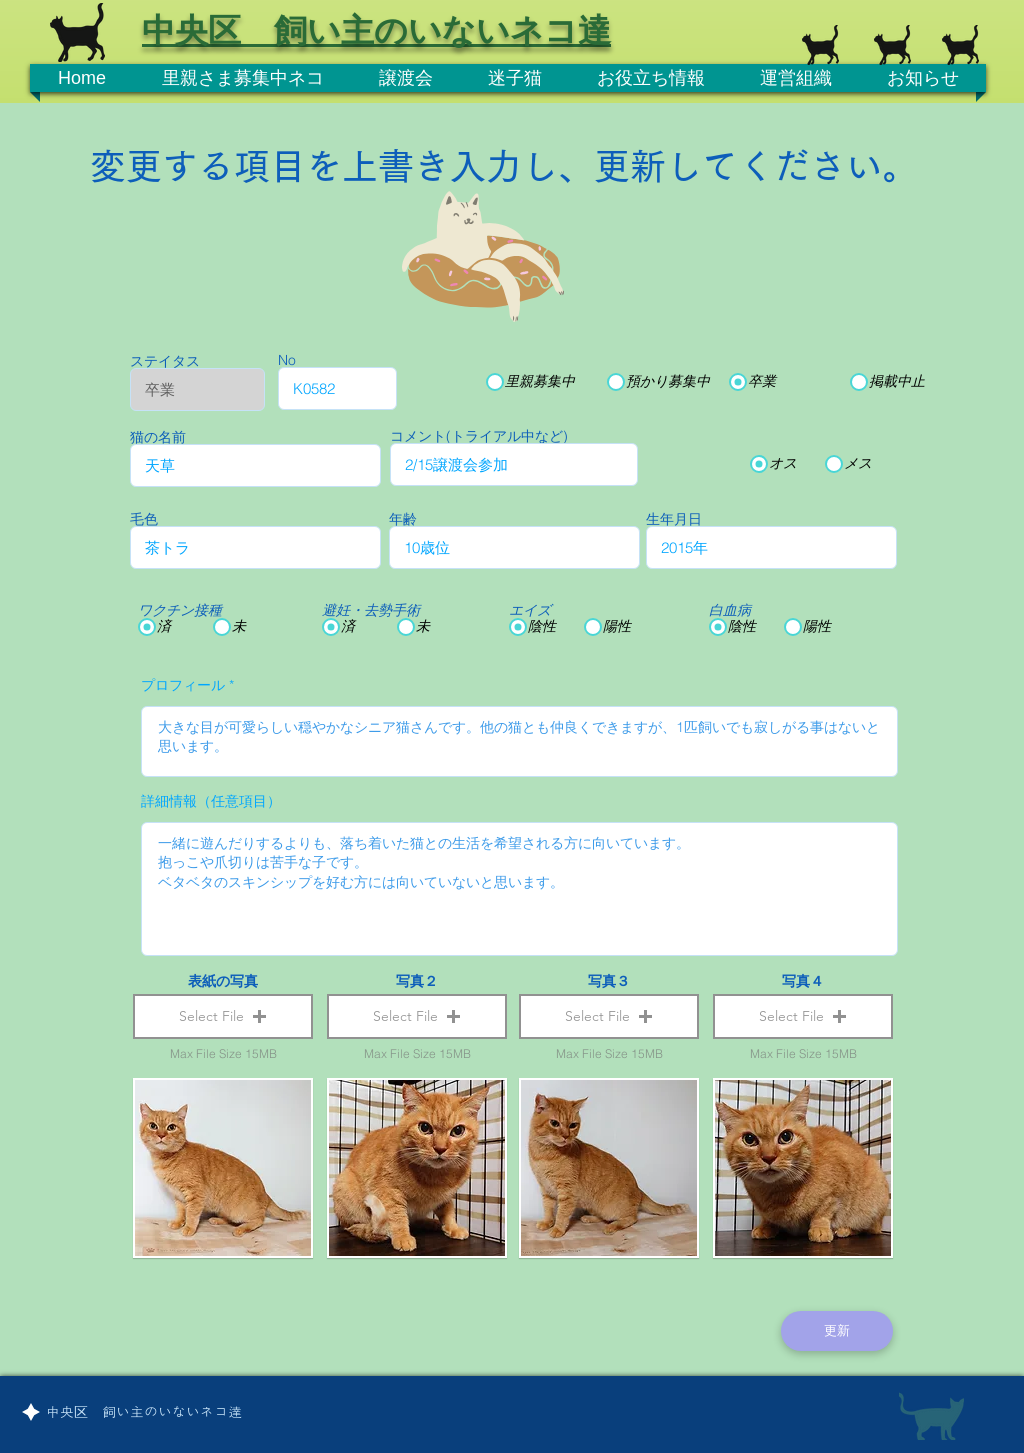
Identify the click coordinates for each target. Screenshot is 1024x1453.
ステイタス (165, 361)
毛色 (144, 519)
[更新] (837, 1331)
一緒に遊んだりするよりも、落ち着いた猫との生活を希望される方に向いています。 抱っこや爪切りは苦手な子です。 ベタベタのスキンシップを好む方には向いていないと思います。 (519, 889)
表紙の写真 (223, 981)
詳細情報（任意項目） (211, 801)
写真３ (609, 981)
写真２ (417, 981)
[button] (223, 1016)
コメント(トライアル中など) (479, 436)
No (287, 360)
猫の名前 (158, 437)
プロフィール (183, 685)
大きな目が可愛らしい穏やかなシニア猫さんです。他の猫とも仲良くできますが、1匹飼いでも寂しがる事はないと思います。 (519, 741)
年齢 (403, 519)
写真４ (803, 981)
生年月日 (674, 519)
